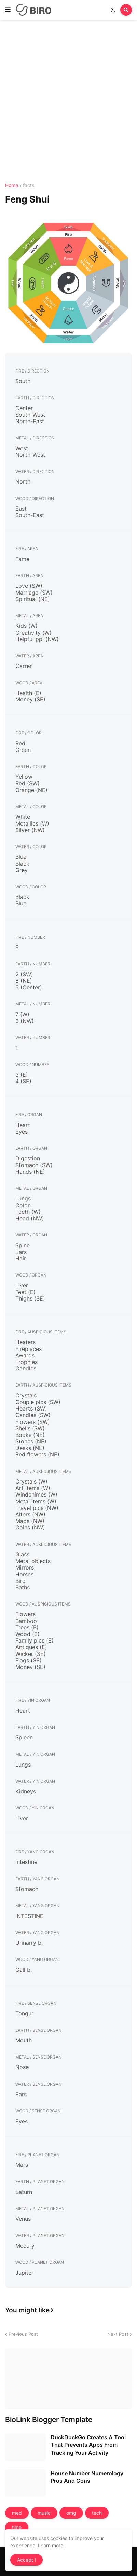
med (17, 2513)
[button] (8, 10)
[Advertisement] (68, 102)
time (17, 2527)
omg (71, 2513)
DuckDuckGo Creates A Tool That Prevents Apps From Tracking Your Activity (88, 2445)
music (44, 2513)
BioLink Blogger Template (48, 2419)
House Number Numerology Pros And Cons (87, 2477)
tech (97, 2513)
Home (11, 185)
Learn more (50, 2545)
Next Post (117, 2334)
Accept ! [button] (26, 2560)
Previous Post (23, 2334)
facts (28, 185)
